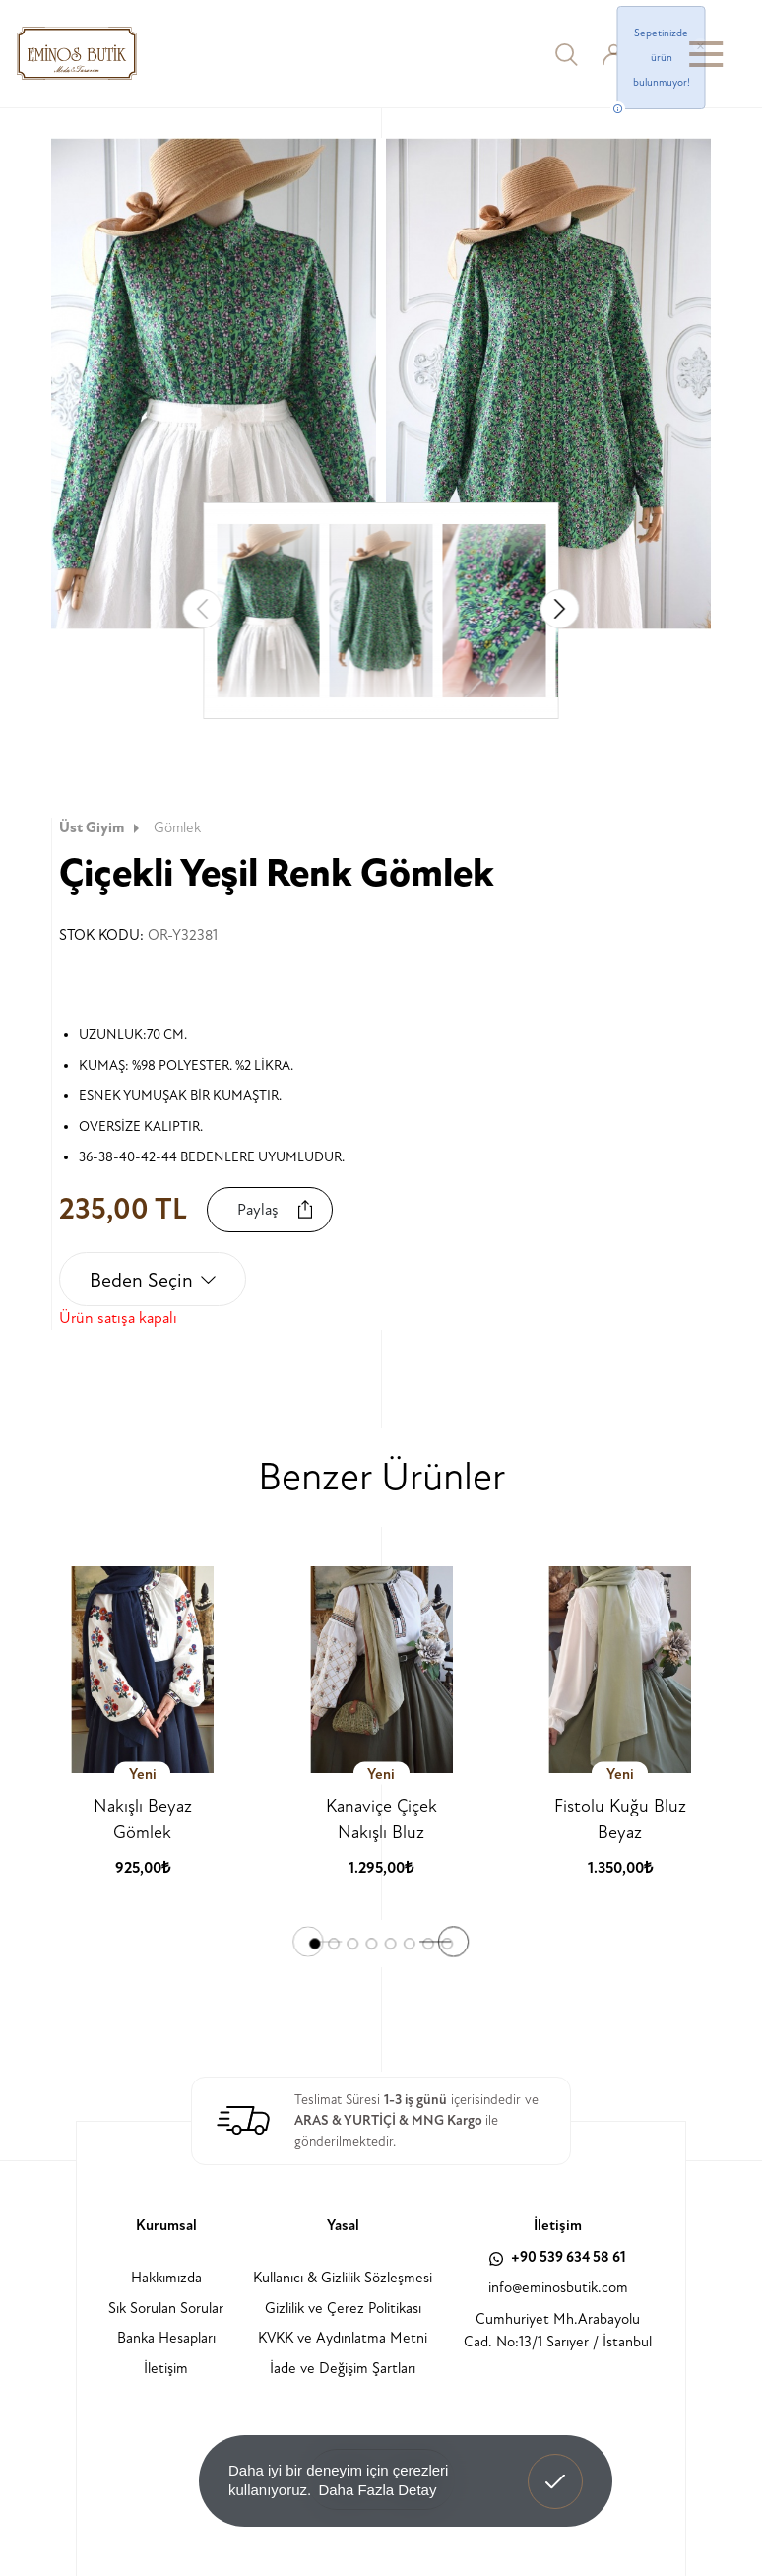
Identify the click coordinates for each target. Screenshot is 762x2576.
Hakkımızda (166, 2278)
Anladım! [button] (556, 2467)
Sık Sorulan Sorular (165, 2308)
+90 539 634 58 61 (557, 2257)
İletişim (166, 2368)
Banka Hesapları (166, 2338)
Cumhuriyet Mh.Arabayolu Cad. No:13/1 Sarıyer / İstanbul (558, 2330)
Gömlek (177, 828)
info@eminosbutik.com (558, 2288)
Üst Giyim (101, 828)
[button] (560, 608)
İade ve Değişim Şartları (342, 2368)
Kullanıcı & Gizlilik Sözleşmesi (342, 2278)
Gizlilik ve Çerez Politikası (343, 2308)
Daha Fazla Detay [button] (377, 2489)
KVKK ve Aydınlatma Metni (342, 2338)
